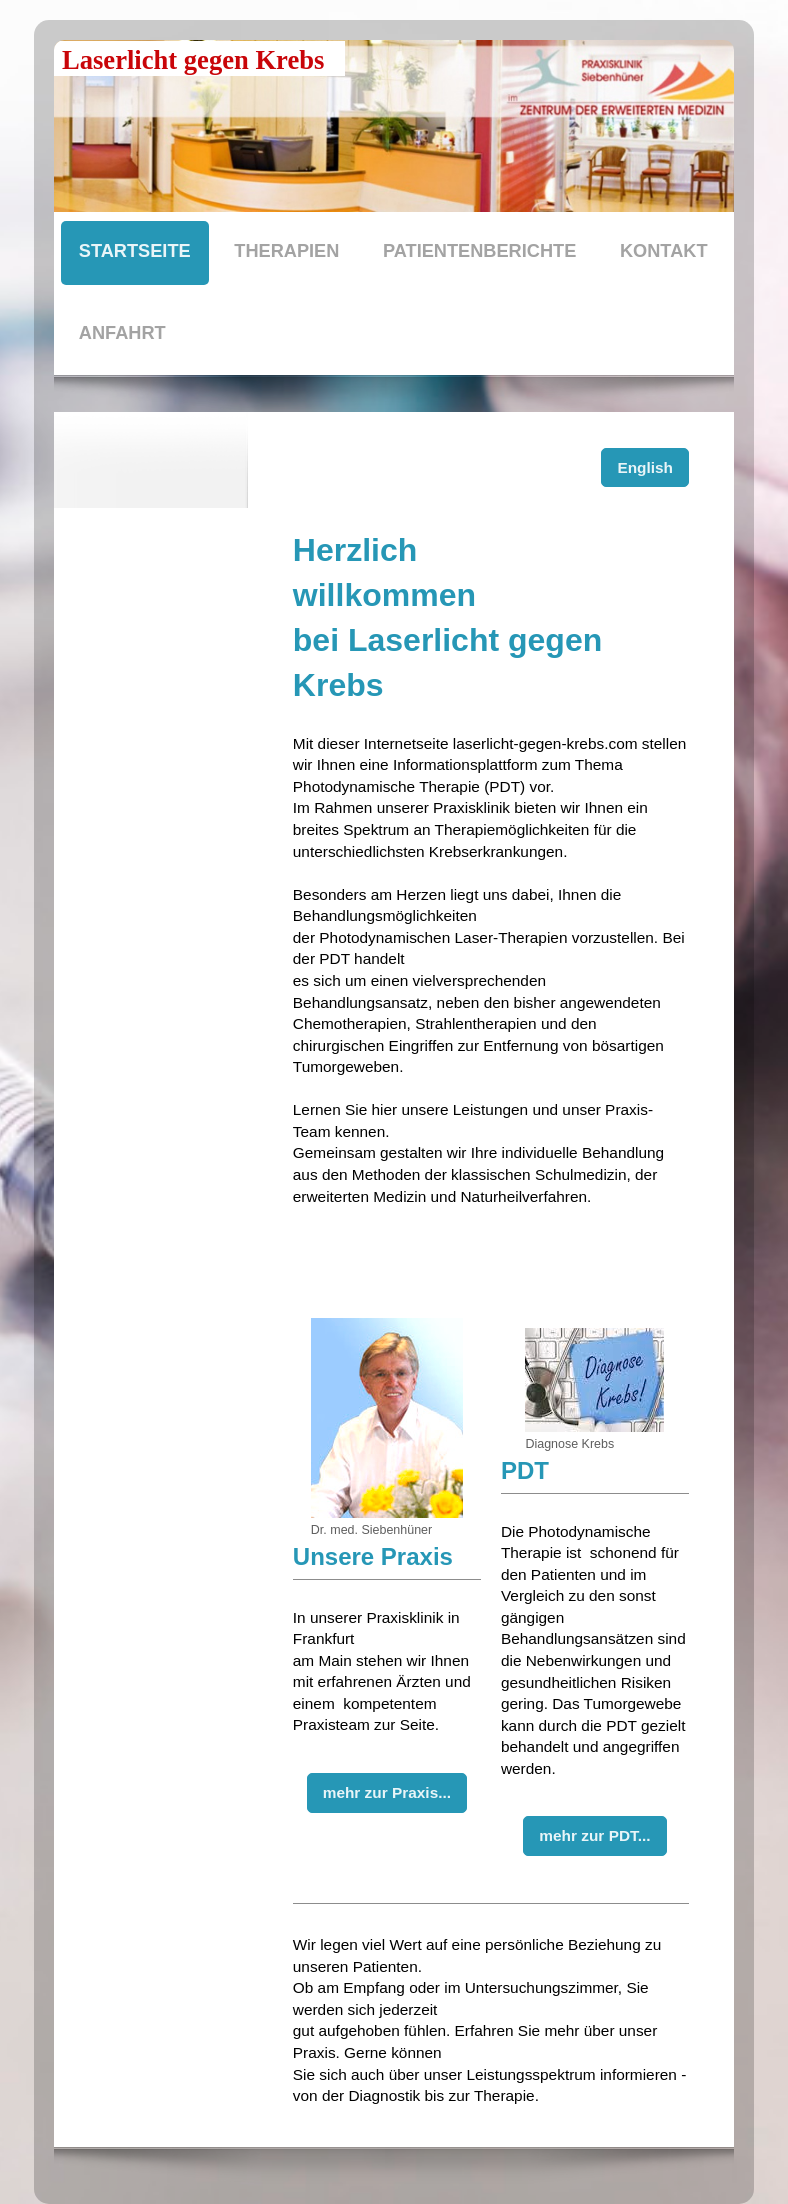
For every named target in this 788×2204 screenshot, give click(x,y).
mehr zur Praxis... (387, 1792)
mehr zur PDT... (594, 1835)
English (645, 467)
